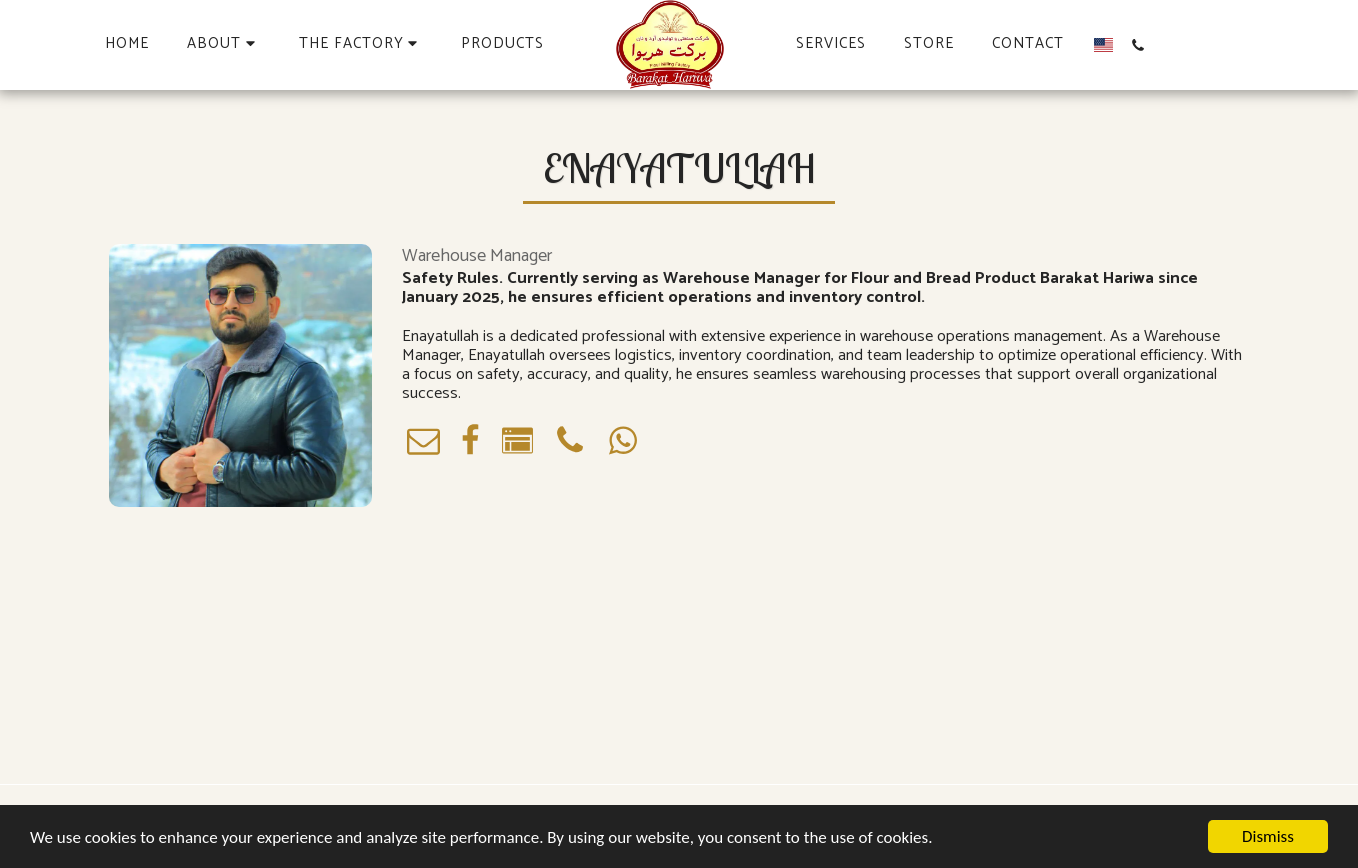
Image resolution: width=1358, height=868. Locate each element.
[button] (224, 45)
